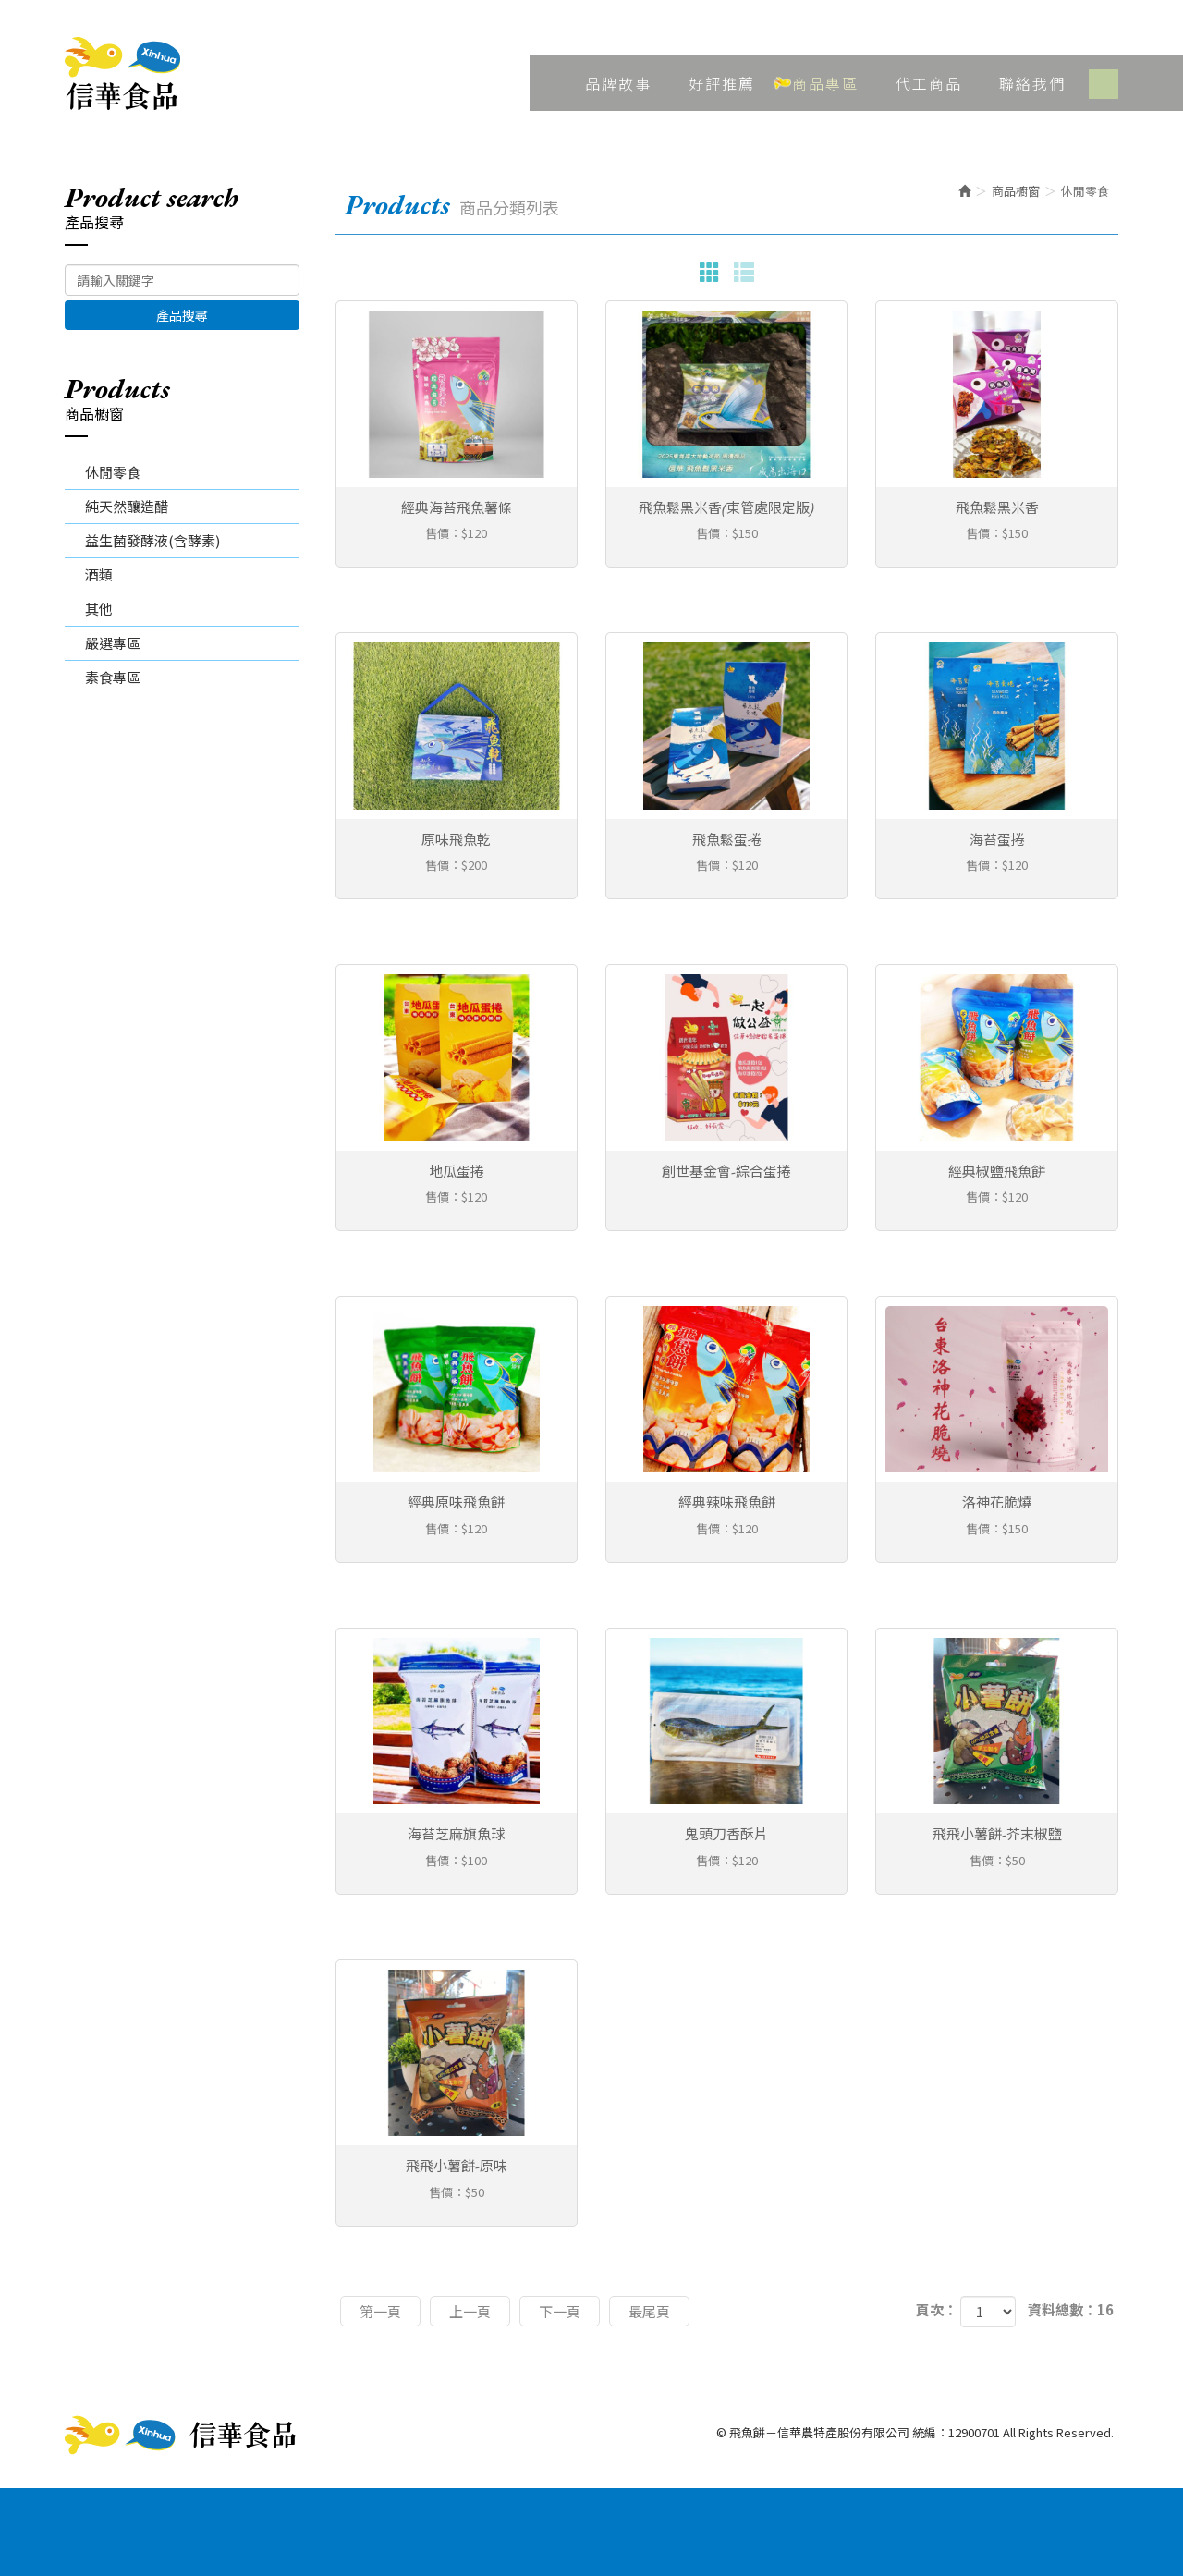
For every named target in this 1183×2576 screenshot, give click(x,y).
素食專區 (112, 677)
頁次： (936, 2309)
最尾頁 (649, 2311)
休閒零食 (112, 472)
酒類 (99, 574)
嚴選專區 (112, 643)
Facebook (1103, 84)
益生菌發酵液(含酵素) (152, 540)
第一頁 (380, 2311)
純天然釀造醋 (126, 506)
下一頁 (559, 2311)
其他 (99, 608)
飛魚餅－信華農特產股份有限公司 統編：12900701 (122, 74)
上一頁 (470, 2311)
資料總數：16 (1071, 2309)
